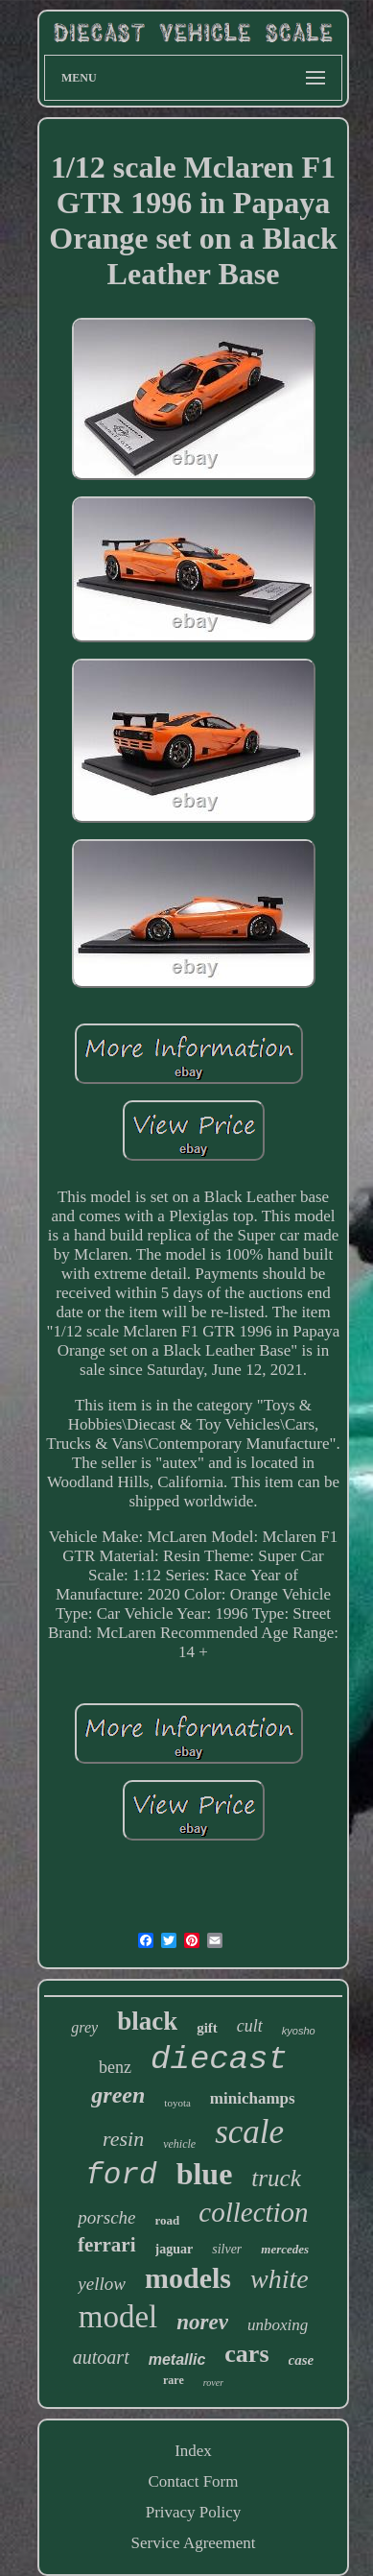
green (118, 2094)
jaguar (174, 2249)
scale (249, 2132)
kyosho (298, 2030)
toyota (177, 2102)
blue (204, 2173)
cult (250, 2025)
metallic (177, 2359)
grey (84, 2027)
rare (173, 2380)
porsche (106, 2217)
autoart (101, 2357)
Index (193, 2451)
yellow (102, 2284)
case (302, 2360)
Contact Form (194, 2481)
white (279, 2279)
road (167, 2220)
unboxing (277, 2325)
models (188, 2278)
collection (253, 2212)
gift (207, 2027)
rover (213, 2382)
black (147, 2021)
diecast (219, 2059)
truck (275, 2178)
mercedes (285, 2249)
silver (227, 2249)
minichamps (252, 2098)
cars (246, 2354)
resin (123, 2139)
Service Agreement (193, 2543)
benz (115, 2067)
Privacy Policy (194, 2512)
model (118, 2316)
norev (202, 2322)
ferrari (107, 2244)
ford (120, 2175)
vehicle (179, 2144)
